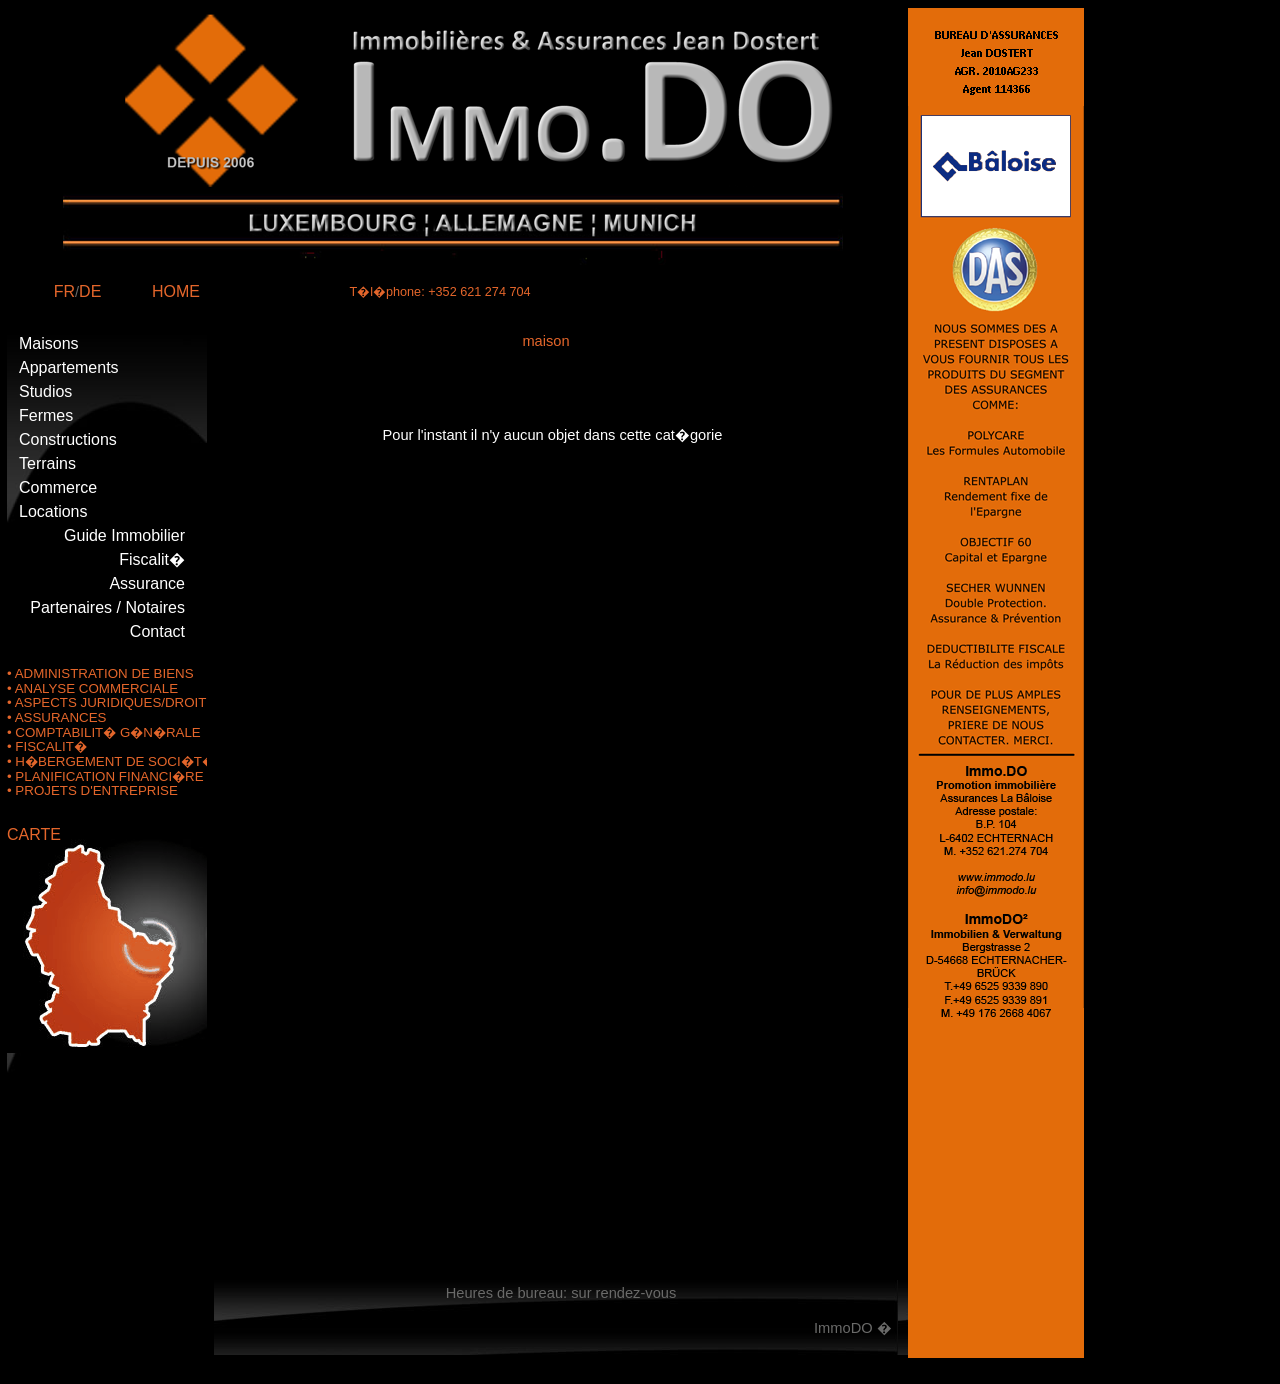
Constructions (68, 439)
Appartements (69, 367)
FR (64, 291)
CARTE (34, 834)
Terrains (47, 463)
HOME (176, 291)
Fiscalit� (152, 559)
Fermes (46, 415)
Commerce (58, 487)
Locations (53, 511)
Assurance (147, 583)
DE (90, 291)
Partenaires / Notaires (107, 607)
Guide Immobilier (124, 535)
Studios (45, 391)
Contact (157, 631)
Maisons (49, 343)
